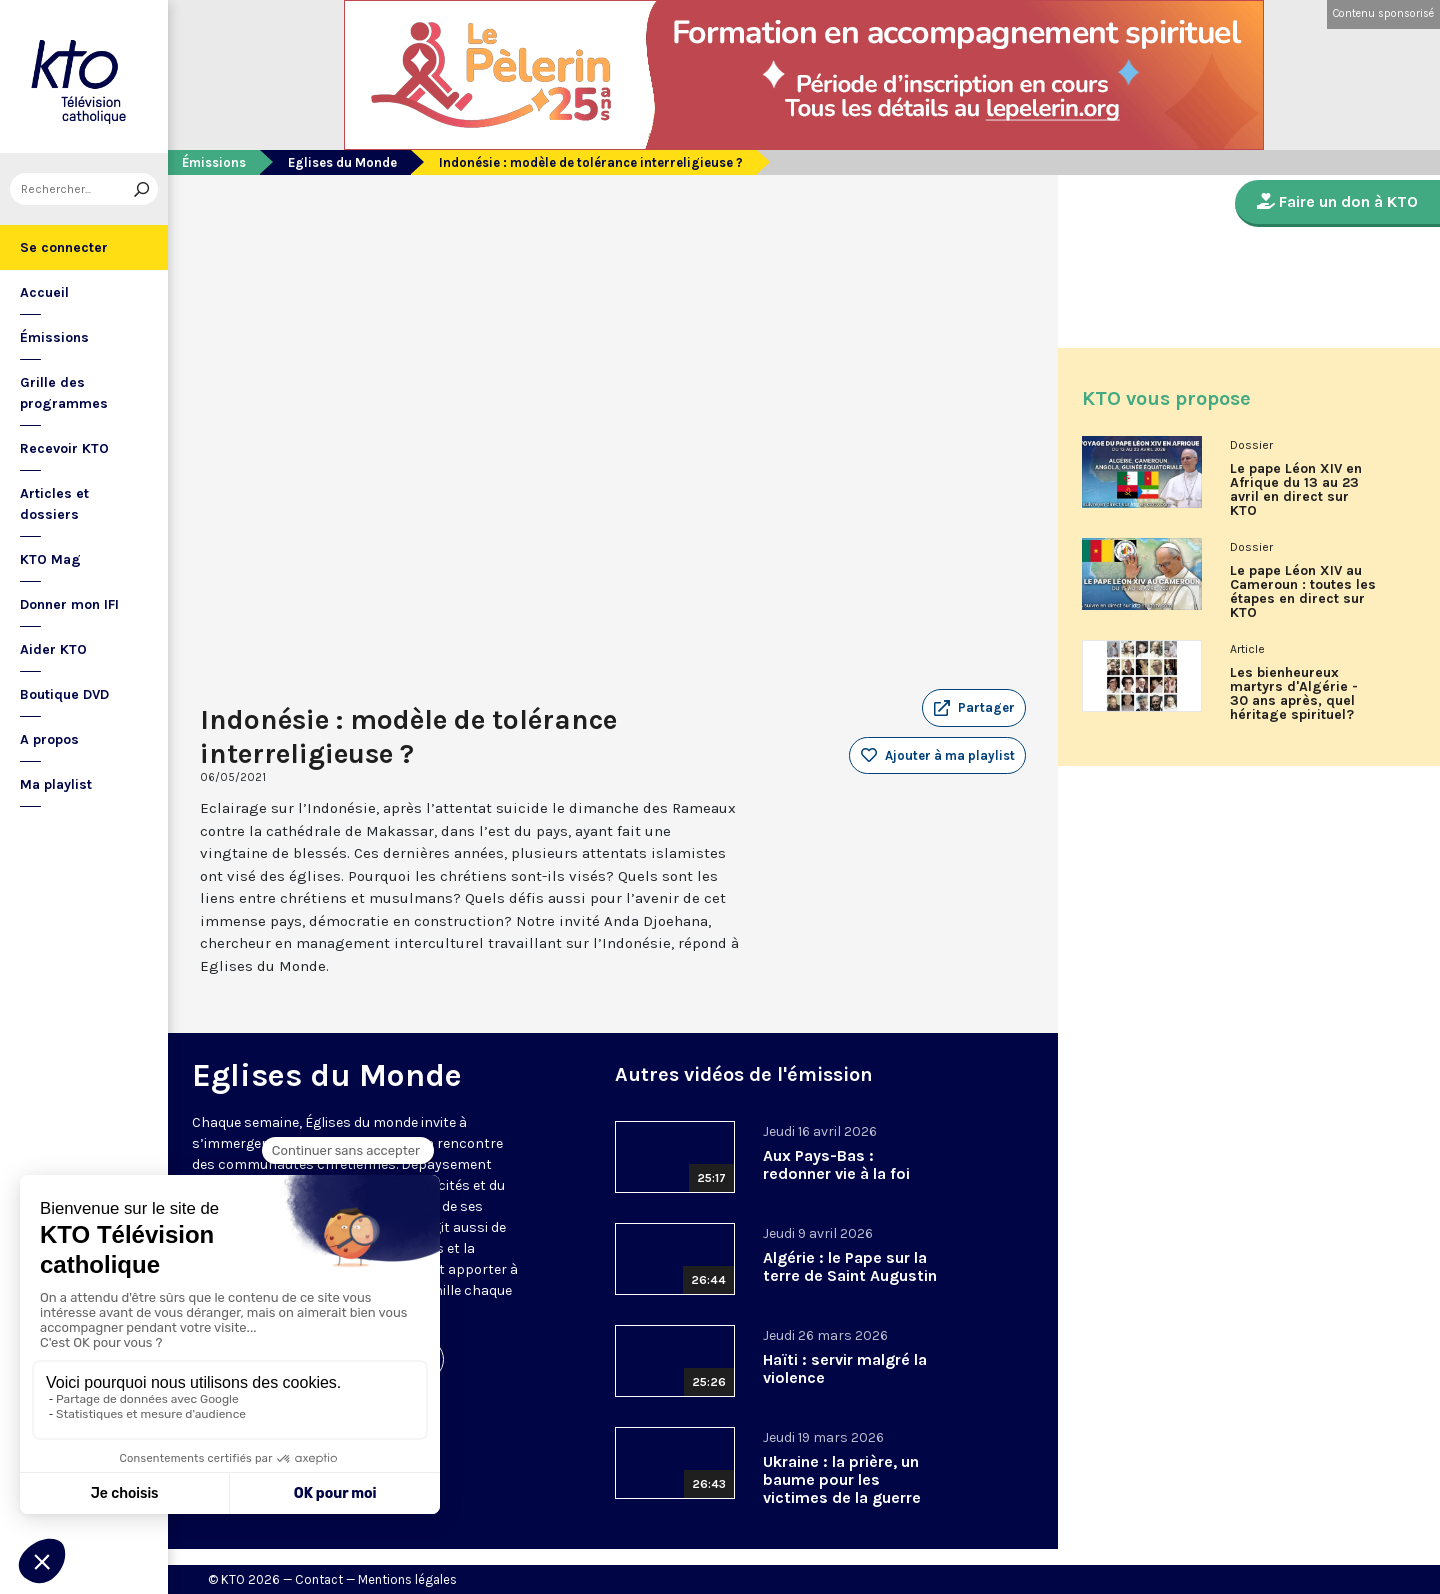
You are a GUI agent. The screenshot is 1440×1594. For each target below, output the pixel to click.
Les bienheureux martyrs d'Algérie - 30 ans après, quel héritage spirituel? (1294, 694)
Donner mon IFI (69, 604)
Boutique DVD (64, 694)
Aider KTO (53, 649)
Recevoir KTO (64, 448)
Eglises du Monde (342, 162)
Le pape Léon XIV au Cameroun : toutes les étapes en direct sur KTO (1303, 592)
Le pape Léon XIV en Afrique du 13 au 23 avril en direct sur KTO (1296, 490)
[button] (974, 708)
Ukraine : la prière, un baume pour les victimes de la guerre (842, 1479)
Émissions (54, 337)
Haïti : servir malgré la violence (845, 1368)
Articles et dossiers (54, 504)
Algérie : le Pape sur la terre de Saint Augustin (850, 1266)
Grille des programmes (64, 393)
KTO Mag (50, 559)
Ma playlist (56, 784)
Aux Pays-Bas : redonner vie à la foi (836, 1164)
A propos (49, 739)
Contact (319, 1579)
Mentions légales (407, 1579)
